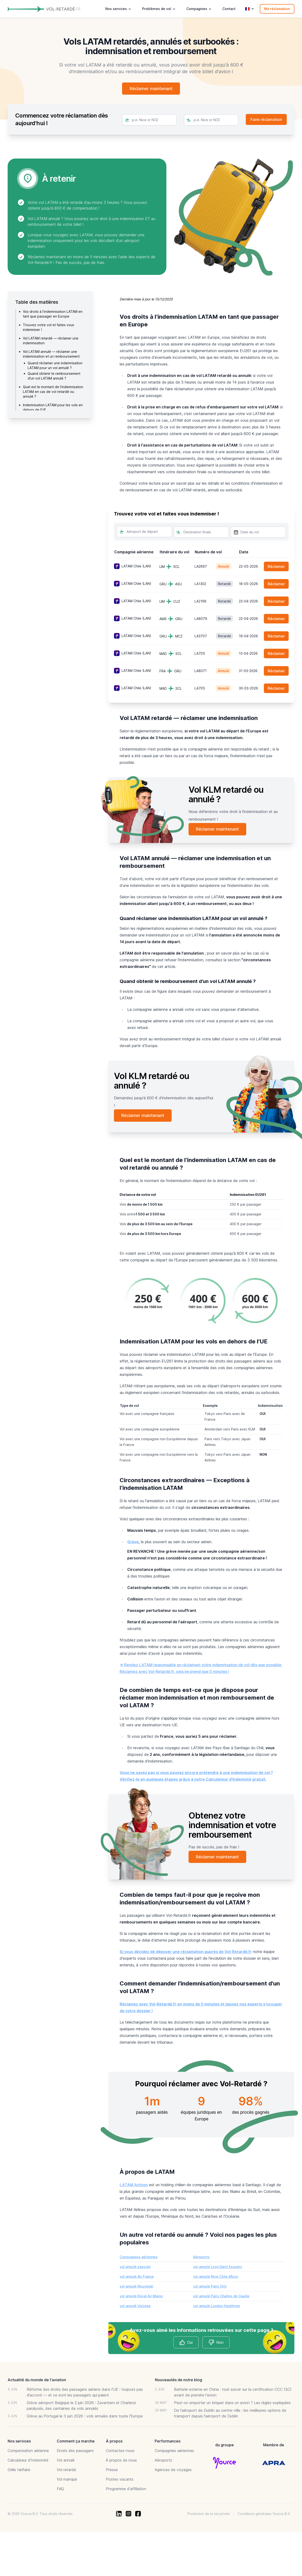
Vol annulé (66, 2460)
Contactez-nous (120, 2450)
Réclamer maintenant (151, 88)
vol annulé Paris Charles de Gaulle (221, 2296)
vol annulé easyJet (135, 2267)
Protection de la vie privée (208, 2514)
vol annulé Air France (137, 2277)
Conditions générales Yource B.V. (264, 2514)
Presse (112, 2470)
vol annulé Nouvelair (136, 2286)
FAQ (60, 2489)
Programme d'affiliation (126, 2489)
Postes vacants (119, 2479)
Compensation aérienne (28, 2450)
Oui (186, 2342)
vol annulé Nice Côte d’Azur (215, 2277)
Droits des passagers (75, 2450)
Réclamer (276, 566)
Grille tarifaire (19, 2470)
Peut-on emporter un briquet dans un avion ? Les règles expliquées (232, 2403)
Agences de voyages (173, 2470)
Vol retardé (66, 2470)
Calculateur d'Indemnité (28, 2460)
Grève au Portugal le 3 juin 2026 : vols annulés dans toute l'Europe (85, 2416)
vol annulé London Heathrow (216, 2306)
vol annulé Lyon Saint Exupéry (217, 2267)
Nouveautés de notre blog (178, 2380)
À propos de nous (121, 2460)
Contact (228, 9)
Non (216, 2342)
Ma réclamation (277, 9)
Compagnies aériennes (139, 2257)
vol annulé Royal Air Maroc (141, 2296)
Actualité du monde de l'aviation (37, 2380)
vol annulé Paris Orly (210, 2286)
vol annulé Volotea (135, 2306)
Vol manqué (67, 2479)
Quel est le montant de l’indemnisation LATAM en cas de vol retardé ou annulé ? (53, 392)
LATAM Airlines (134, 2185)
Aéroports (201, 2257)
